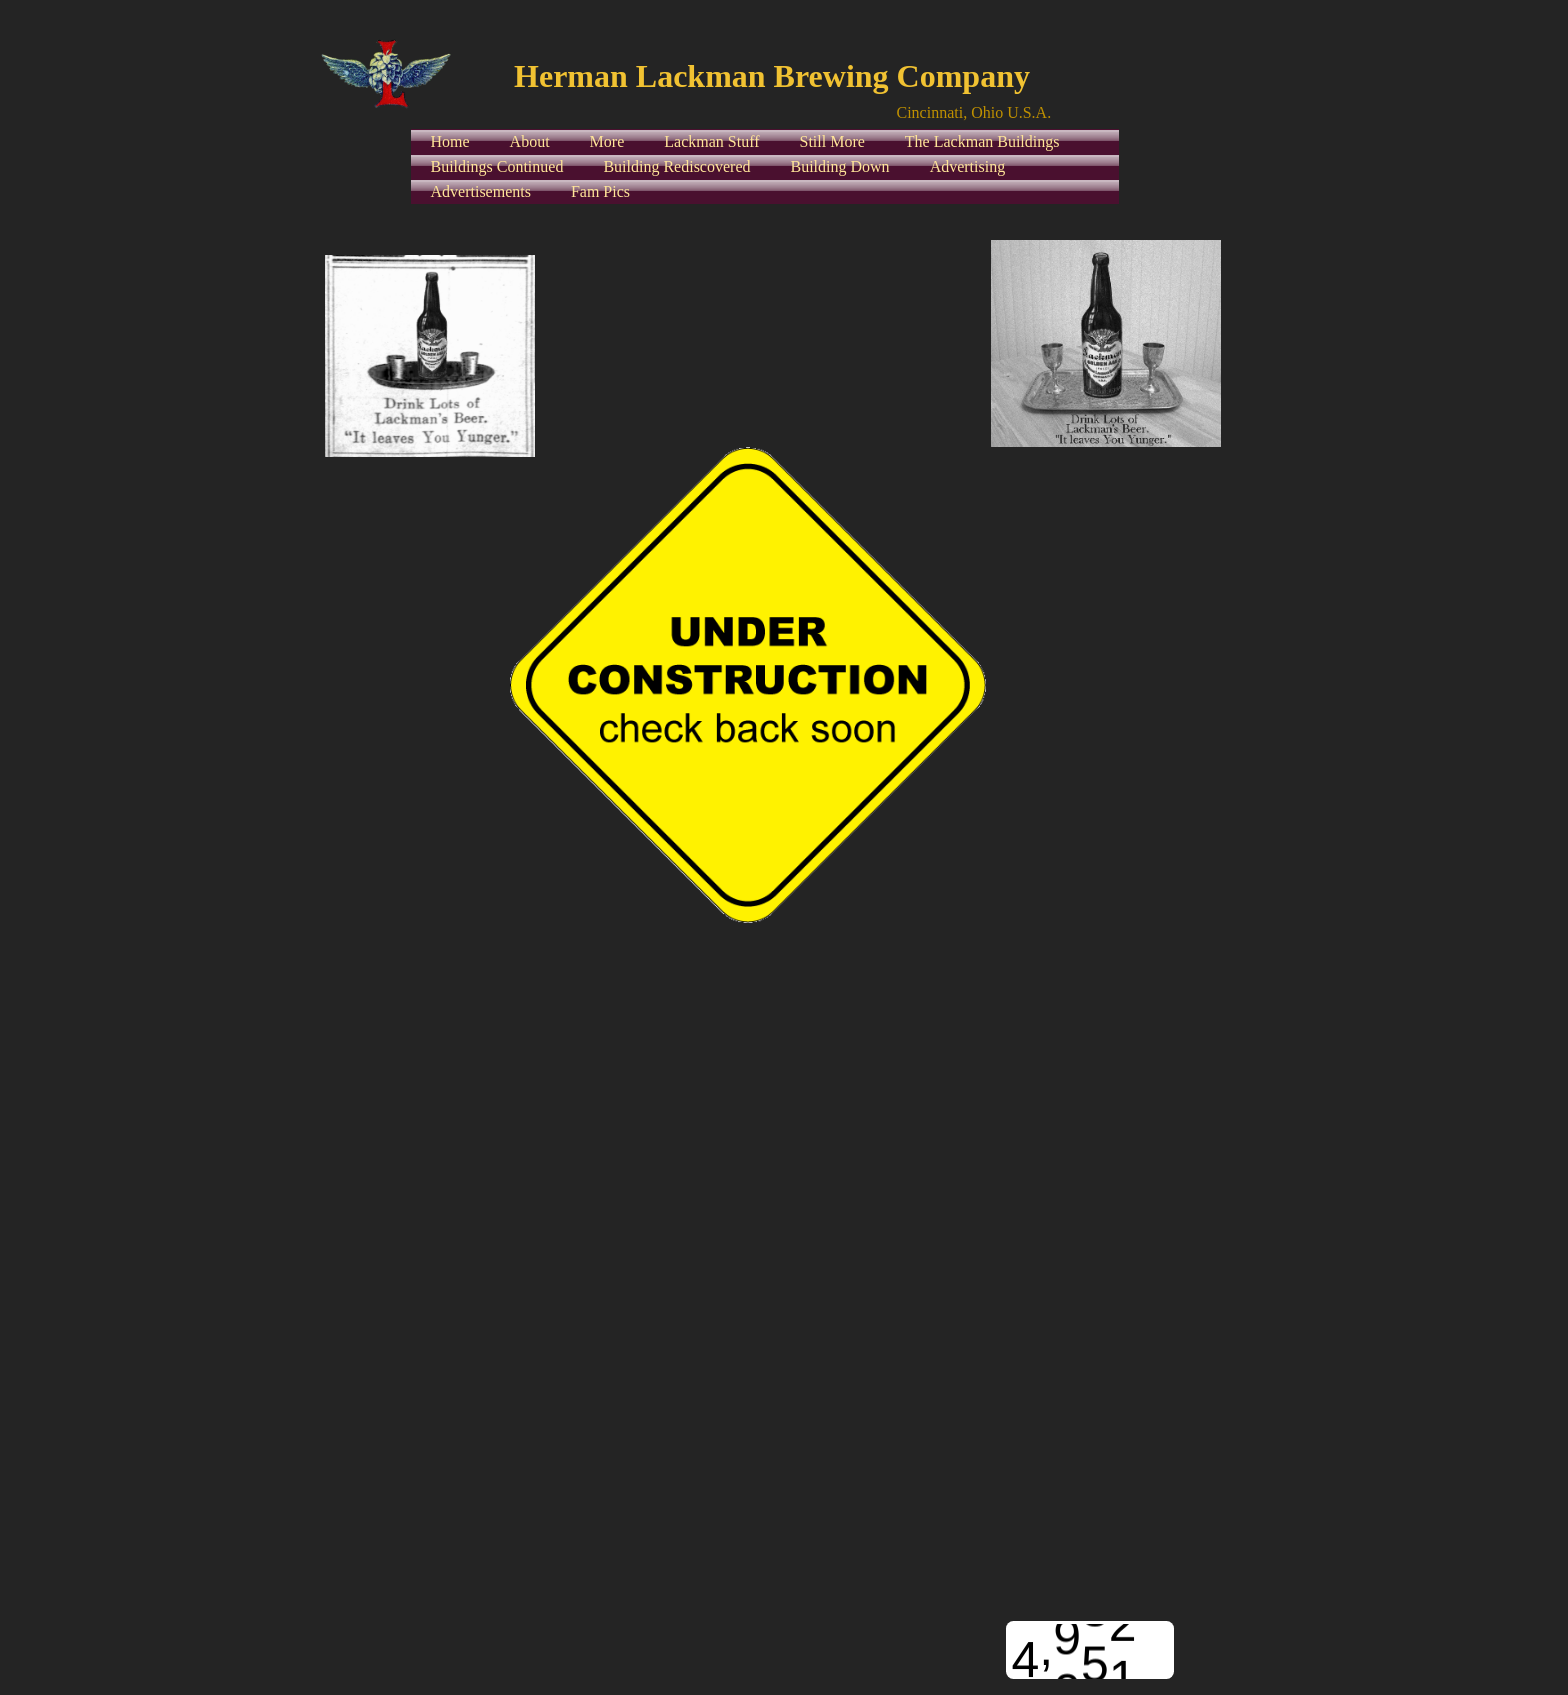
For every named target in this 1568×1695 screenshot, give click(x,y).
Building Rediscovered (676, 166)
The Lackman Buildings (982, 141)
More (607, 141)
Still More (832, 141)
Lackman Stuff (711, 141)
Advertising (968, 166)
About (530, 141)
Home (450, 141)
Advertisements (481, 191)
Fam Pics (600, 191)
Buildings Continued (497, 166)
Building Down (840, 166)
